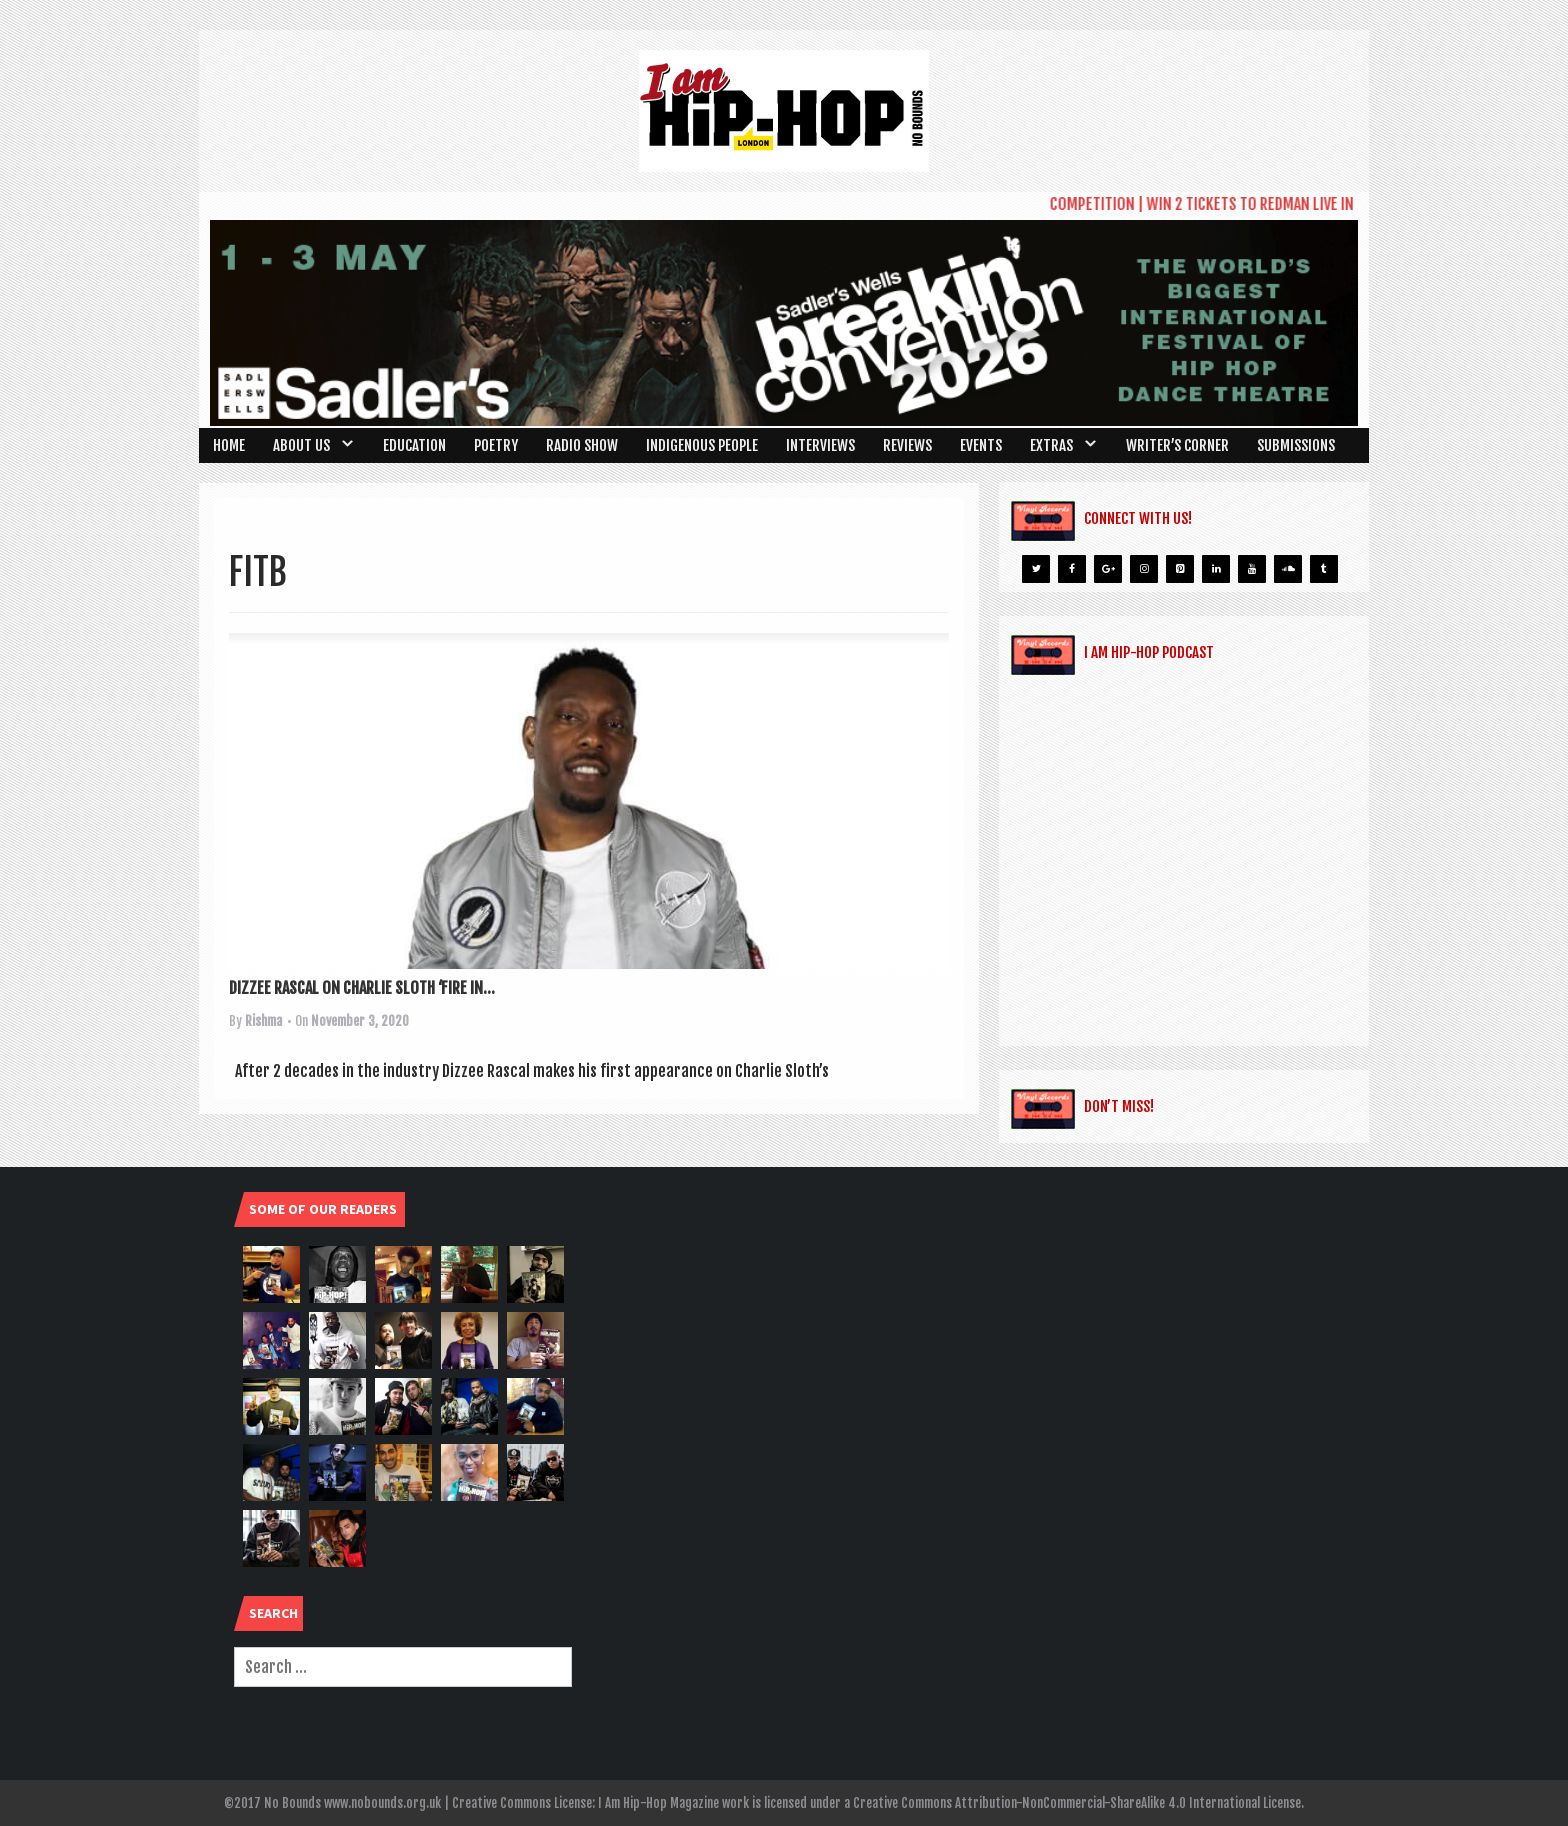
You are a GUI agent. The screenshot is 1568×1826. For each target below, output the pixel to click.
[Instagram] (1144, 569)
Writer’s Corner (1177, 445)
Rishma (263, 1021)
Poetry (496, 445)
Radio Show (582, 445)
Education (414, 445)
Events (981, 445)
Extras (1051, 445)
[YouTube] (1252, 569)
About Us (301, 445)
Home (229, 445)
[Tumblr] (1324, 569)
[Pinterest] (1180, 569)
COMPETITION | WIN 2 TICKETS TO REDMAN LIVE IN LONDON (1241, 204)
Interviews (820, 445)
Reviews (907, 445)
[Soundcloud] (1288, 569)
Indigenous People (702, 445)
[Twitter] (1036, 569)
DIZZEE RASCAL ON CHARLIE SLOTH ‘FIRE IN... (362, 988)
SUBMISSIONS (1296, 445)
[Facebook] (1072, 569)
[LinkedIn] (1216, 569)
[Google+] (1108, 569)
